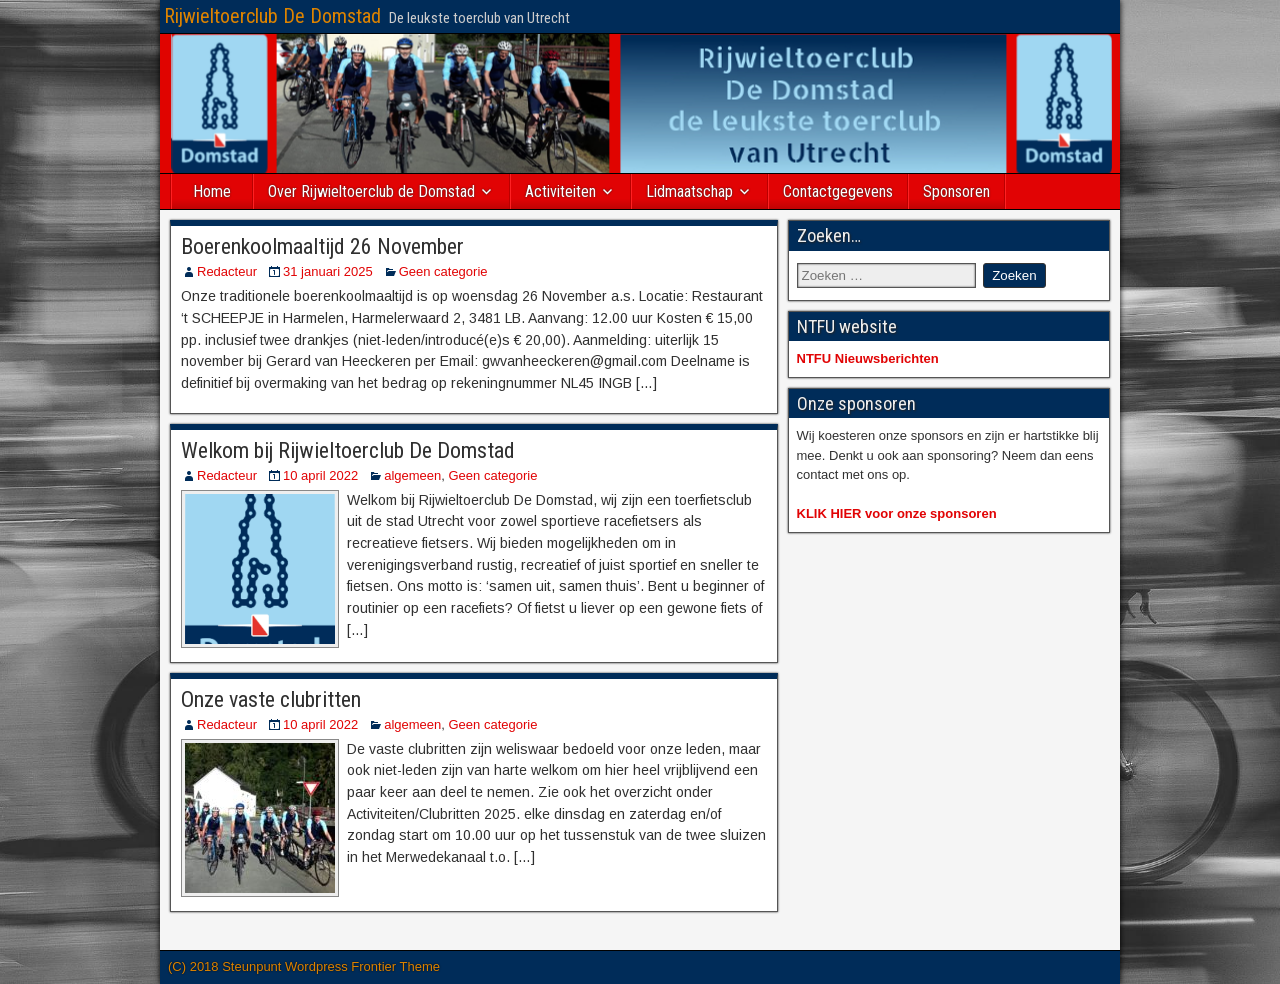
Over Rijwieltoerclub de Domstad (371, 191)
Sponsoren (956, 191)
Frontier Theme (395, 966)
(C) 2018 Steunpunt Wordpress (259, 966)
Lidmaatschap (689, 191)
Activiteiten (560, 191)
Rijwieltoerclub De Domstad (272, 16)
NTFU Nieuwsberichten (868, 358)
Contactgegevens (838, 191)
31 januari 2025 (328, 271)
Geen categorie (443, 271)
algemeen (412, 475)
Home (212, 191)
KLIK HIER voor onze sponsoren (897, 513)
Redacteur (227, 271)
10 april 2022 (320, 475)
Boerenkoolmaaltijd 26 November (322, 246)
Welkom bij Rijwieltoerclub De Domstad (348, 450)
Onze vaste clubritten (271, 699)
